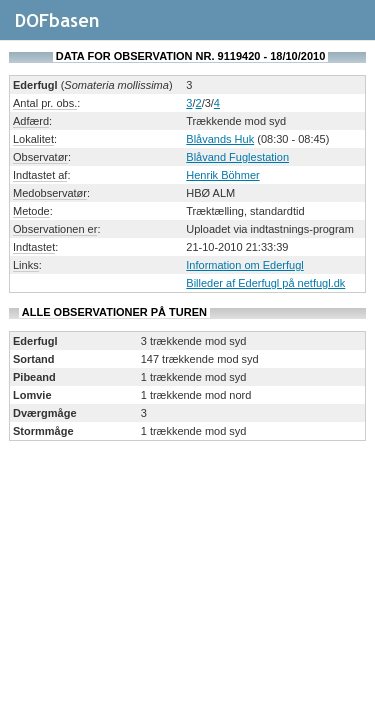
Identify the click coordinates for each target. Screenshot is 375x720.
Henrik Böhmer (222, 175)
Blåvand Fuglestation (237, 157)
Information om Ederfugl (244, 265)
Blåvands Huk (220, 139)
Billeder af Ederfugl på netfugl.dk (265, 283)
